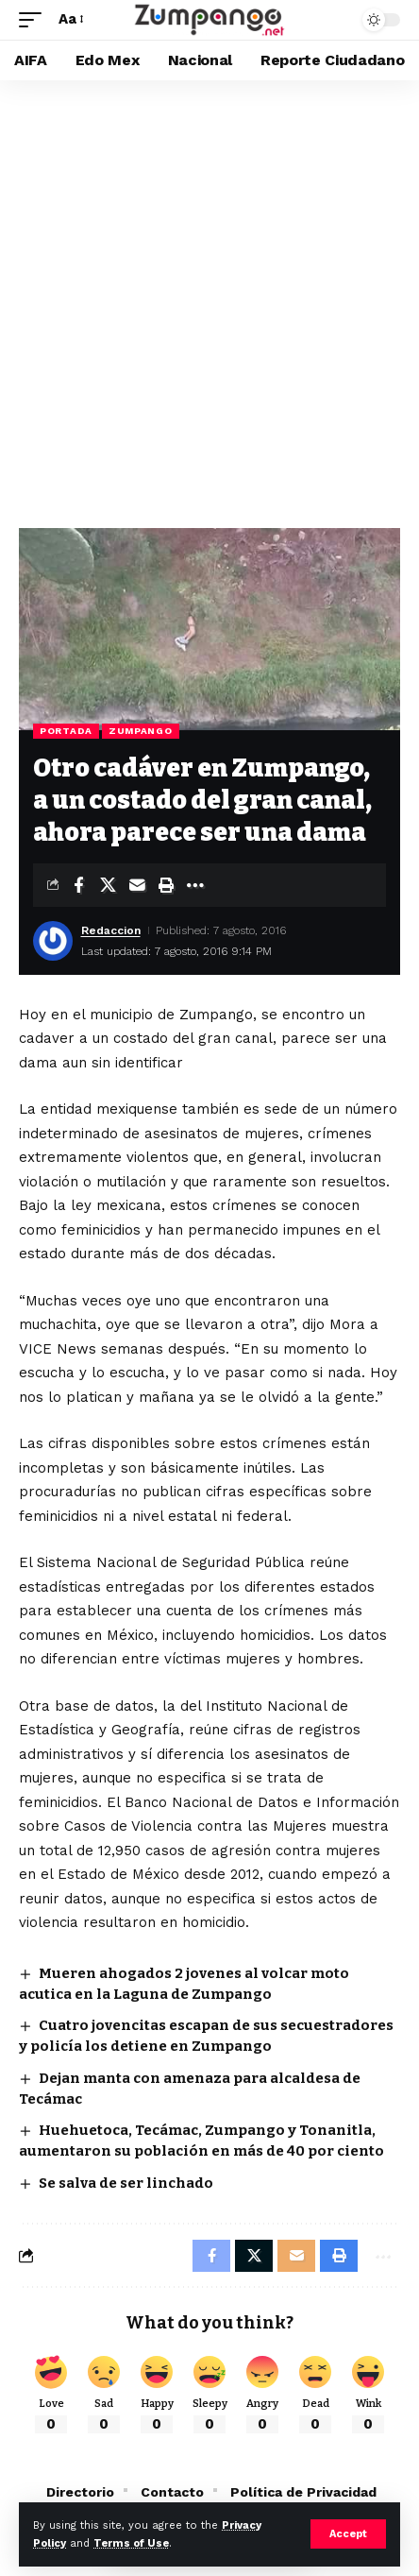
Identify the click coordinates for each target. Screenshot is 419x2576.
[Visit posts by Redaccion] (53, 941)
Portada (66, 730)
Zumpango (141, 730)
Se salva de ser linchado (126, 2183)
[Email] (137, 885)
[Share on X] (107, 885)
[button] (348, 2534)
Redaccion (111, 930)
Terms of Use (131, 2543)
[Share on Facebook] (78, 885)
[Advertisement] (209, 299)
